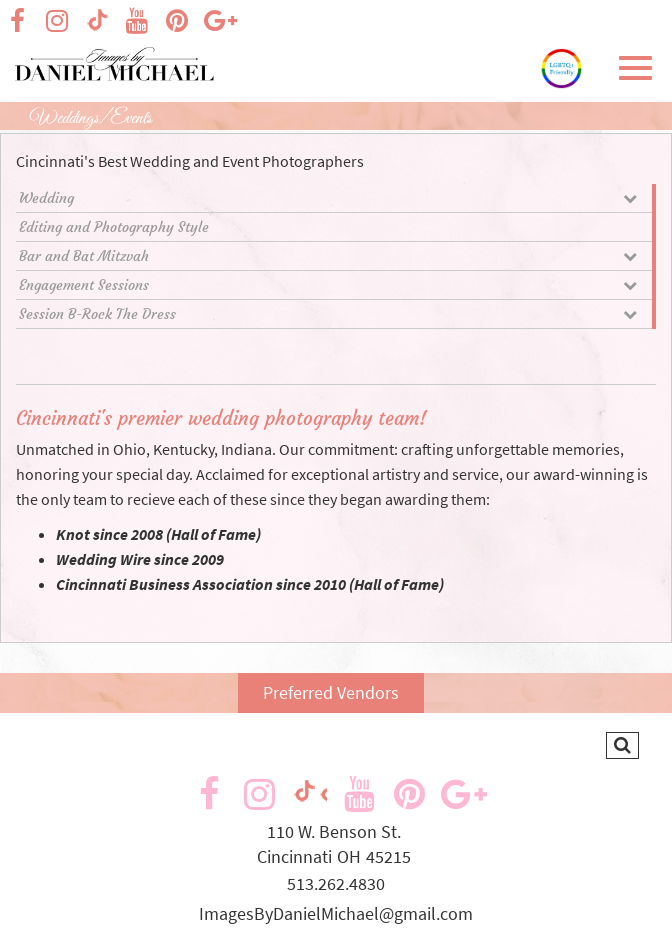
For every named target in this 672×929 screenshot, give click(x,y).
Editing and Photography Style (114, 227)
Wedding (328, 198)
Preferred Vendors (331, 692)
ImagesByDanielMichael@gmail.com (336, 913)
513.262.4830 (336, 883)
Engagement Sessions (328, 285)
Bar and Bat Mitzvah (328, 256)
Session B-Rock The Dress (328, 314)
